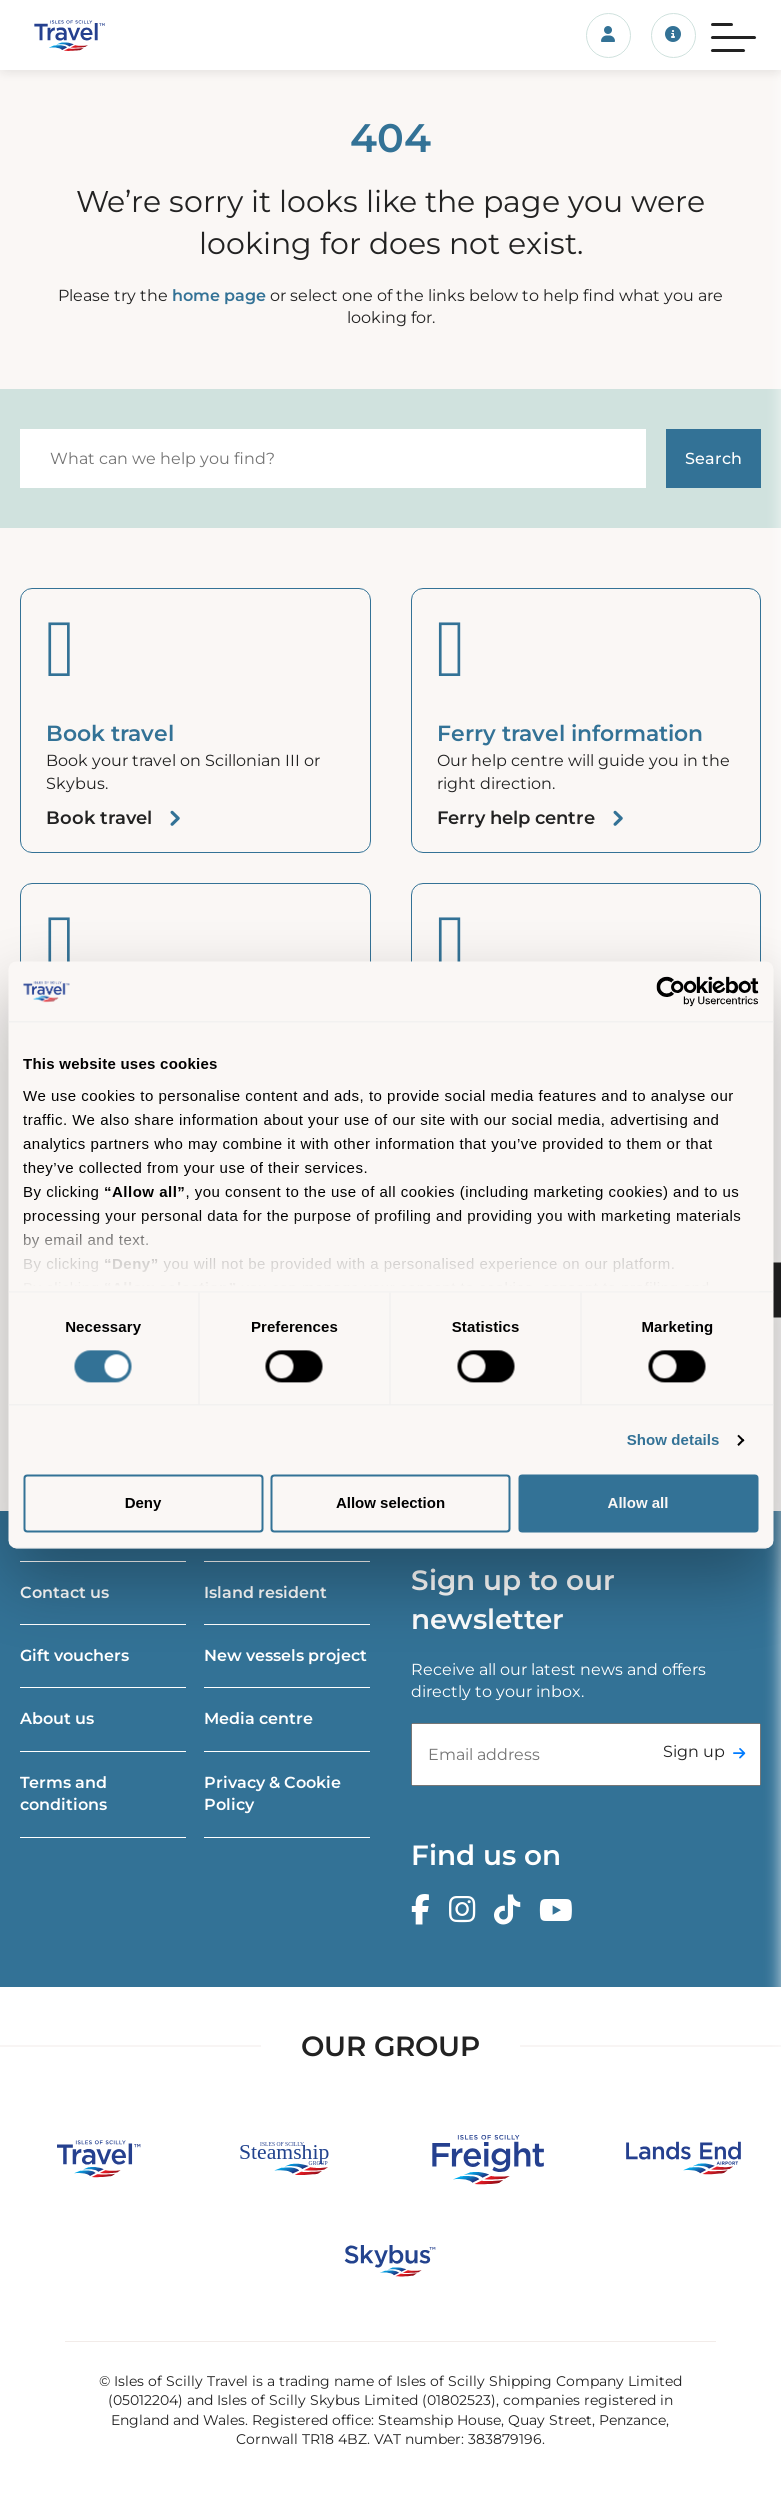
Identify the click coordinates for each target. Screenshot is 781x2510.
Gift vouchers (74, 1655)
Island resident (265, 1592)
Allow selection (390, 1503)
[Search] (333, 458)
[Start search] (713, 458)
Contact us (64, 1592)
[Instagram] (467, 1910)
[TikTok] (512, 1910)
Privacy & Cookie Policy (272, 1793)
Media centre (258, 1718)
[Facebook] (425, 1910)
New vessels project (285, 1655)
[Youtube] (561, 1910)
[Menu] (733, 35)
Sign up (694, 1751)
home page (219, 295)
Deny (143, 1503)
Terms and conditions (63, 1793)
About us (57, 1718)
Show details (673, 1439)
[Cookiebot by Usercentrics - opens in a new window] (670, 991)
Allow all (638, 1503)
